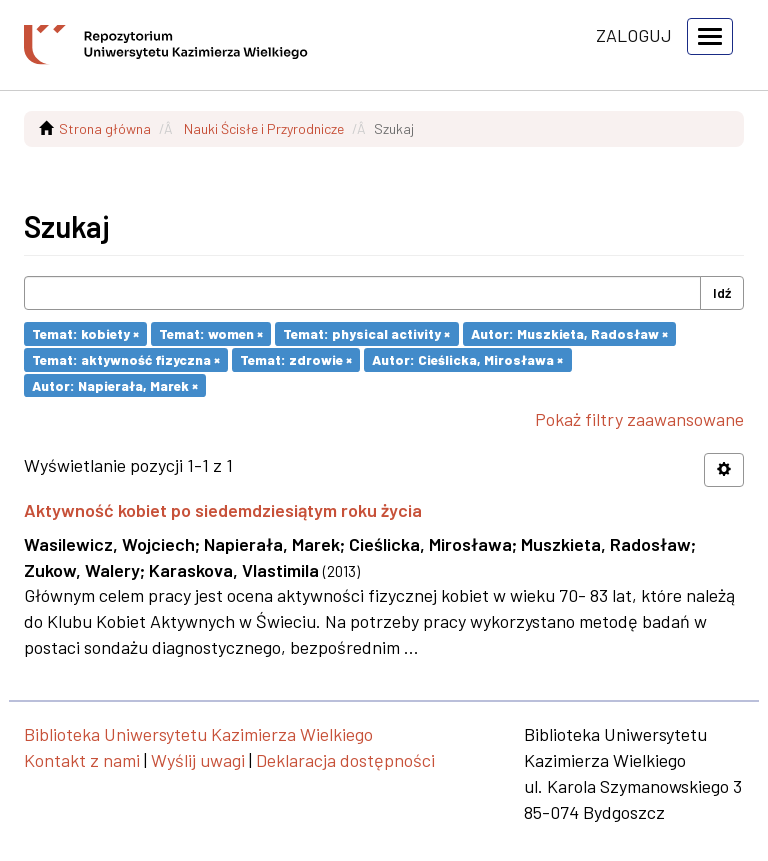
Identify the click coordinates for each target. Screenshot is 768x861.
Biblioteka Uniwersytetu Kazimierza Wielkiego (198, 734)
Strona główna (105, 128)
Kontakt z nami (82, 760)
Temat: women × (211, 333)
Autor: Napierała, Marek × (115, 384)
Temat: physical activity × (366, 333)
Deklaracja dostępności (345, 760)
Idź (722, 292)
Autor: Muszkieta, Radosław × (569, 333)
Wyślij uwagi (198, 760)
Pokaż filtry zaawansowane (639, 419)
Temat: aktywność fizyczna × (126, 359)
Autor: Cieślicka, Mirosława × (467, 359)
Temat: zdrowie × (296, 359)
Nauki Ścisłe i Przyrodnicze (264, 128)
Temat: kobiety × (85, 333)
